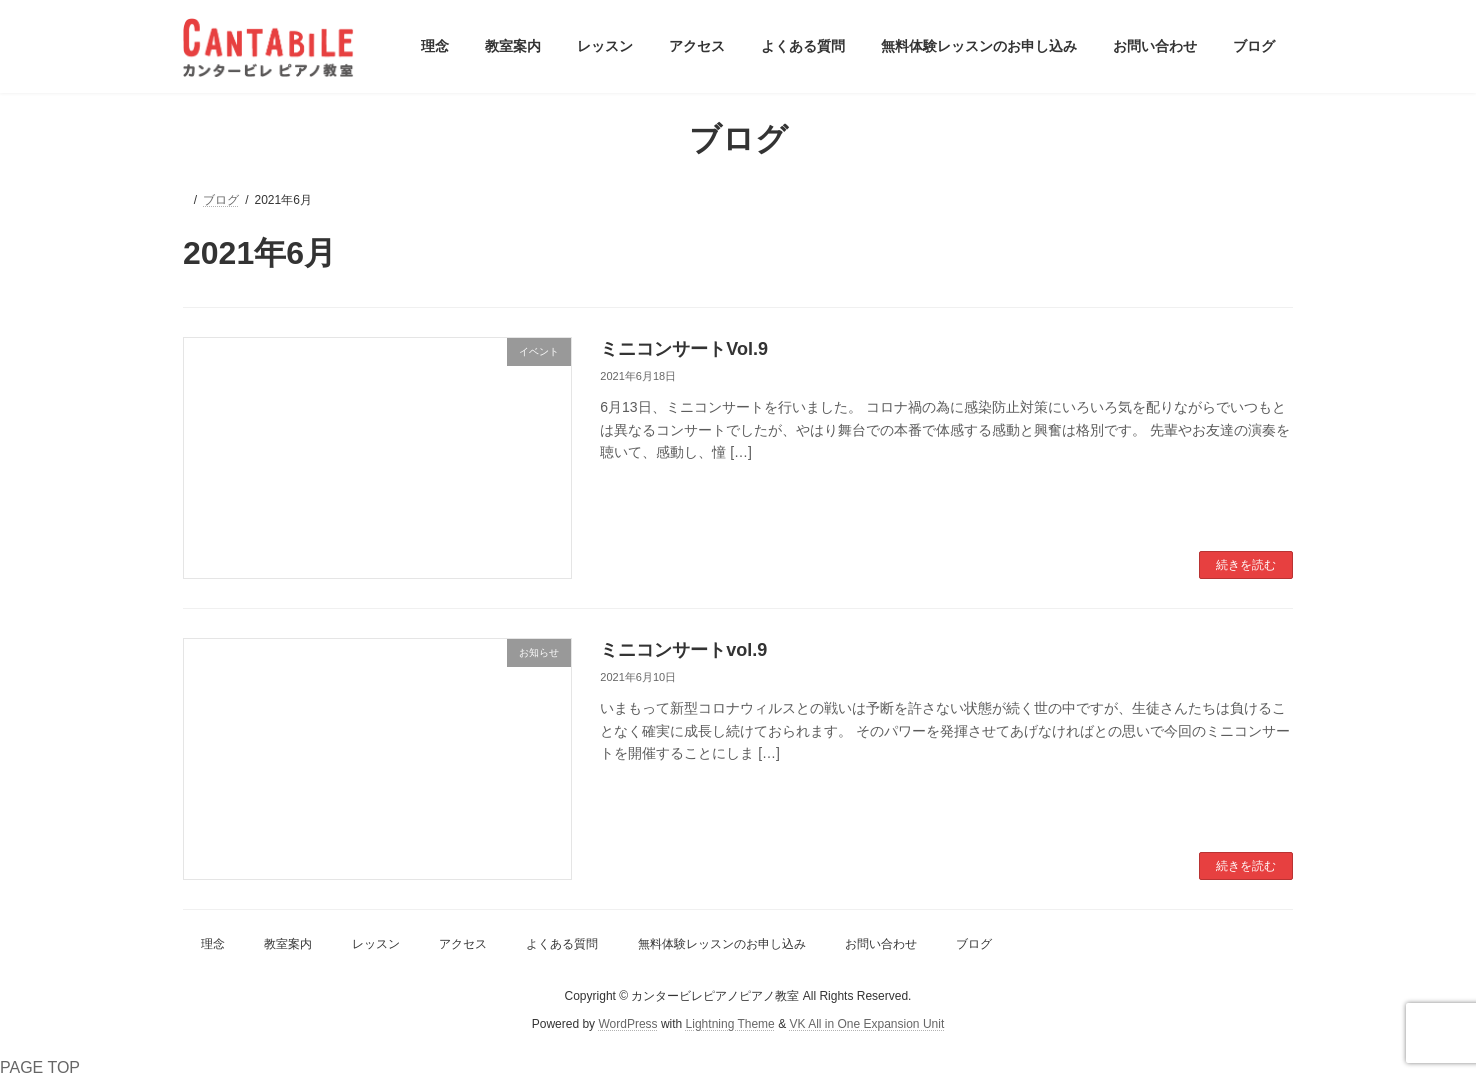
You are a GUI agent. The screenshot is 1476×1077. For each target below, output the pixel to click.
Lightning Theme (730, 1025)
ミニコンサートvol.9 (683, 650)
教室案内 (288, 944)
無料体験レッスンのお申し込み (722, 944)
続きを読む (1246, 565)
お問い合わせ (881, 944)
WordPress (627, 1025)
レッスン (376, 944)
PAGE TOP (40, 1067)
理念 (213, 944)
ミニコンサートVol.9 (684, 349)
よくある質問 (562, 944)
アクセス (463, 944)
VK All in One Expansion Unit (866, 1025)
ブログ (974, 944)
